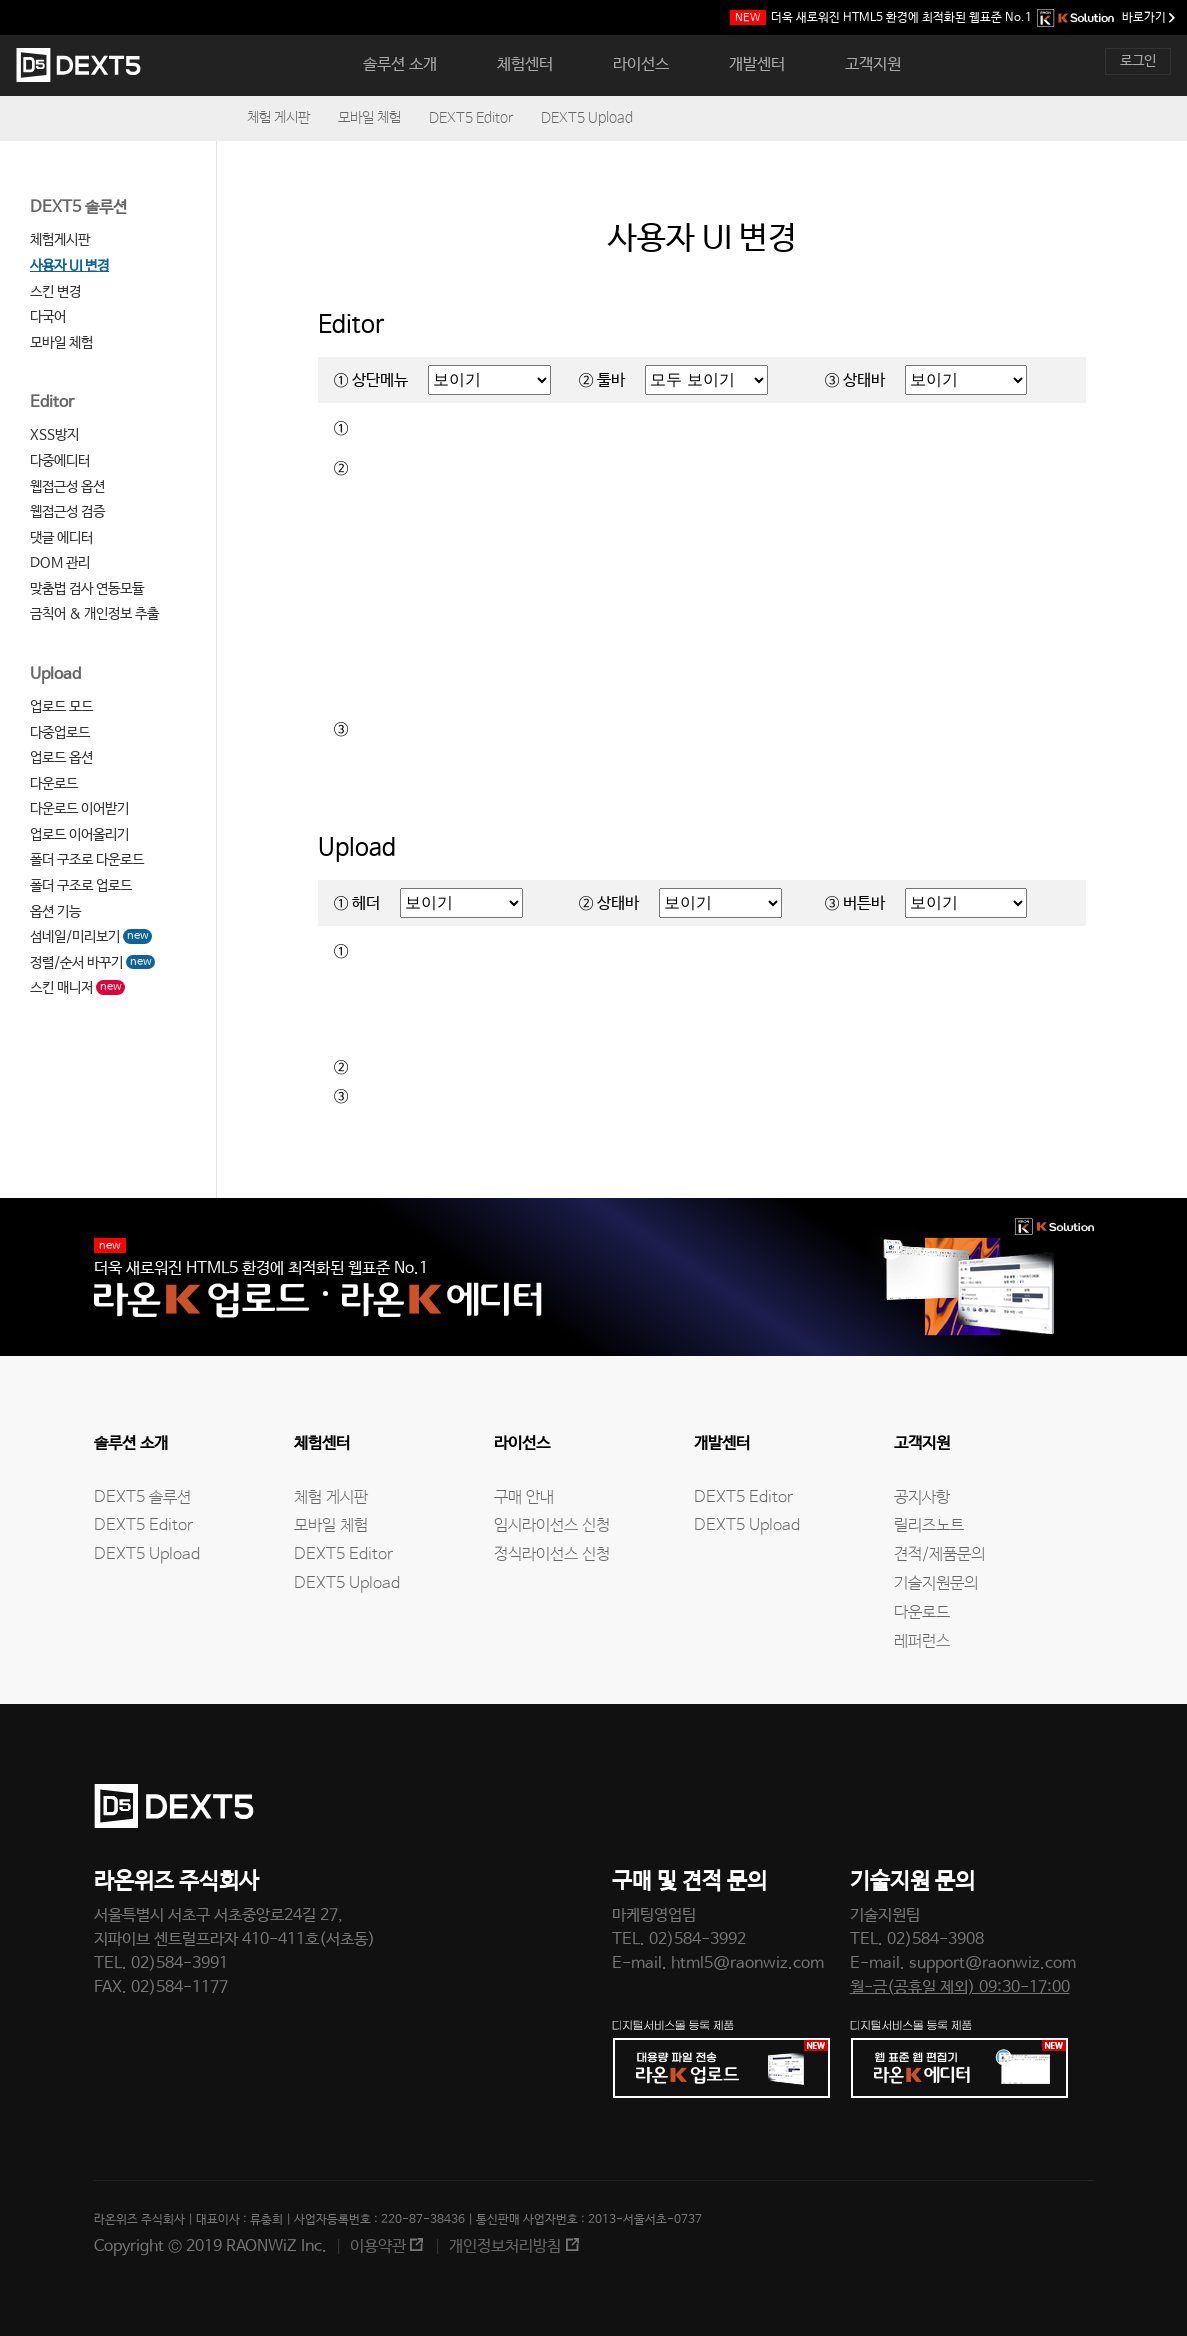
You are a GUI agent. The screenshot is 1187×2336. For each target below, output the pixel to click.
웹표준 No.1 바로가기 (952, 18)
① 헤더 (357, 903)
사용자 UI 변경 (69, 266)
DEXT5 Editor (471, 118)
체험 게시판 (278, 118)
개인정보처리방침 (505, 2246)
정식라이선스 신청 (552, 1554)
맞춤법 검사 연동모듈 (87, 589)
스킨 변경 (55, 292)
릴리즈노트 (929, 1525)
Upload (55, 674)
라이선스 (641, 64)
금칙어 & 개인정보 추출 (94, 614)
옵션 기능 (55, 912)
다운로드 (54, 784)
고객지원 (873, 64)
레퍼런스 (922, 1641)
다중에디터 (60, 461)
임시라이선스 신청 (552, 1525)
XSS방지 (54, 435)
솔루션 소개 (400, 64)
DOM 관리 (60, 563)
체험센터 (525, 64)
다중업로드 (60, 733)
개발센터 (757, 64)
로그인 (1138, 61)
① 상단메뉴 (371, 380)
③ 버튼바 (855, 903)
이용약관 (378, 2246)
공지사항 (922, 1497)
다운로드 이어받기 (79, 809)
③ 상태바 (855, 380)
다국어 (48, 317)
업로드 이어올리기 (79, 835)
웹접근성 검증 (67, 512)
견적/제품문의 (939, 1554)
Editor (52, 402)
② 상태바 (609, 903)
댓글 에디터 (61, 538)
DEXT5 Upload (587, 118)
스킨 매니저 (77, 988)
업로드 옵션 (61, 758)
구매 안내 (524, 1497)
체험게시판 (60, 240)
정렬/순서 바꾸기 (92, 963)
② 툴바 (602, 380)
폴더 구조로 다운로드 (87, 860)
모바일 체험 (369, 118)
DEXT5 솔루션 (78, 207)
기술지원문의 (936, 1583)
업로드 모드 (61, 707)
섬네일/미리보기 (91, 937)
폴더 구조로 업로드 (81, 886)
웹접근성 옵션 (67, 487)
